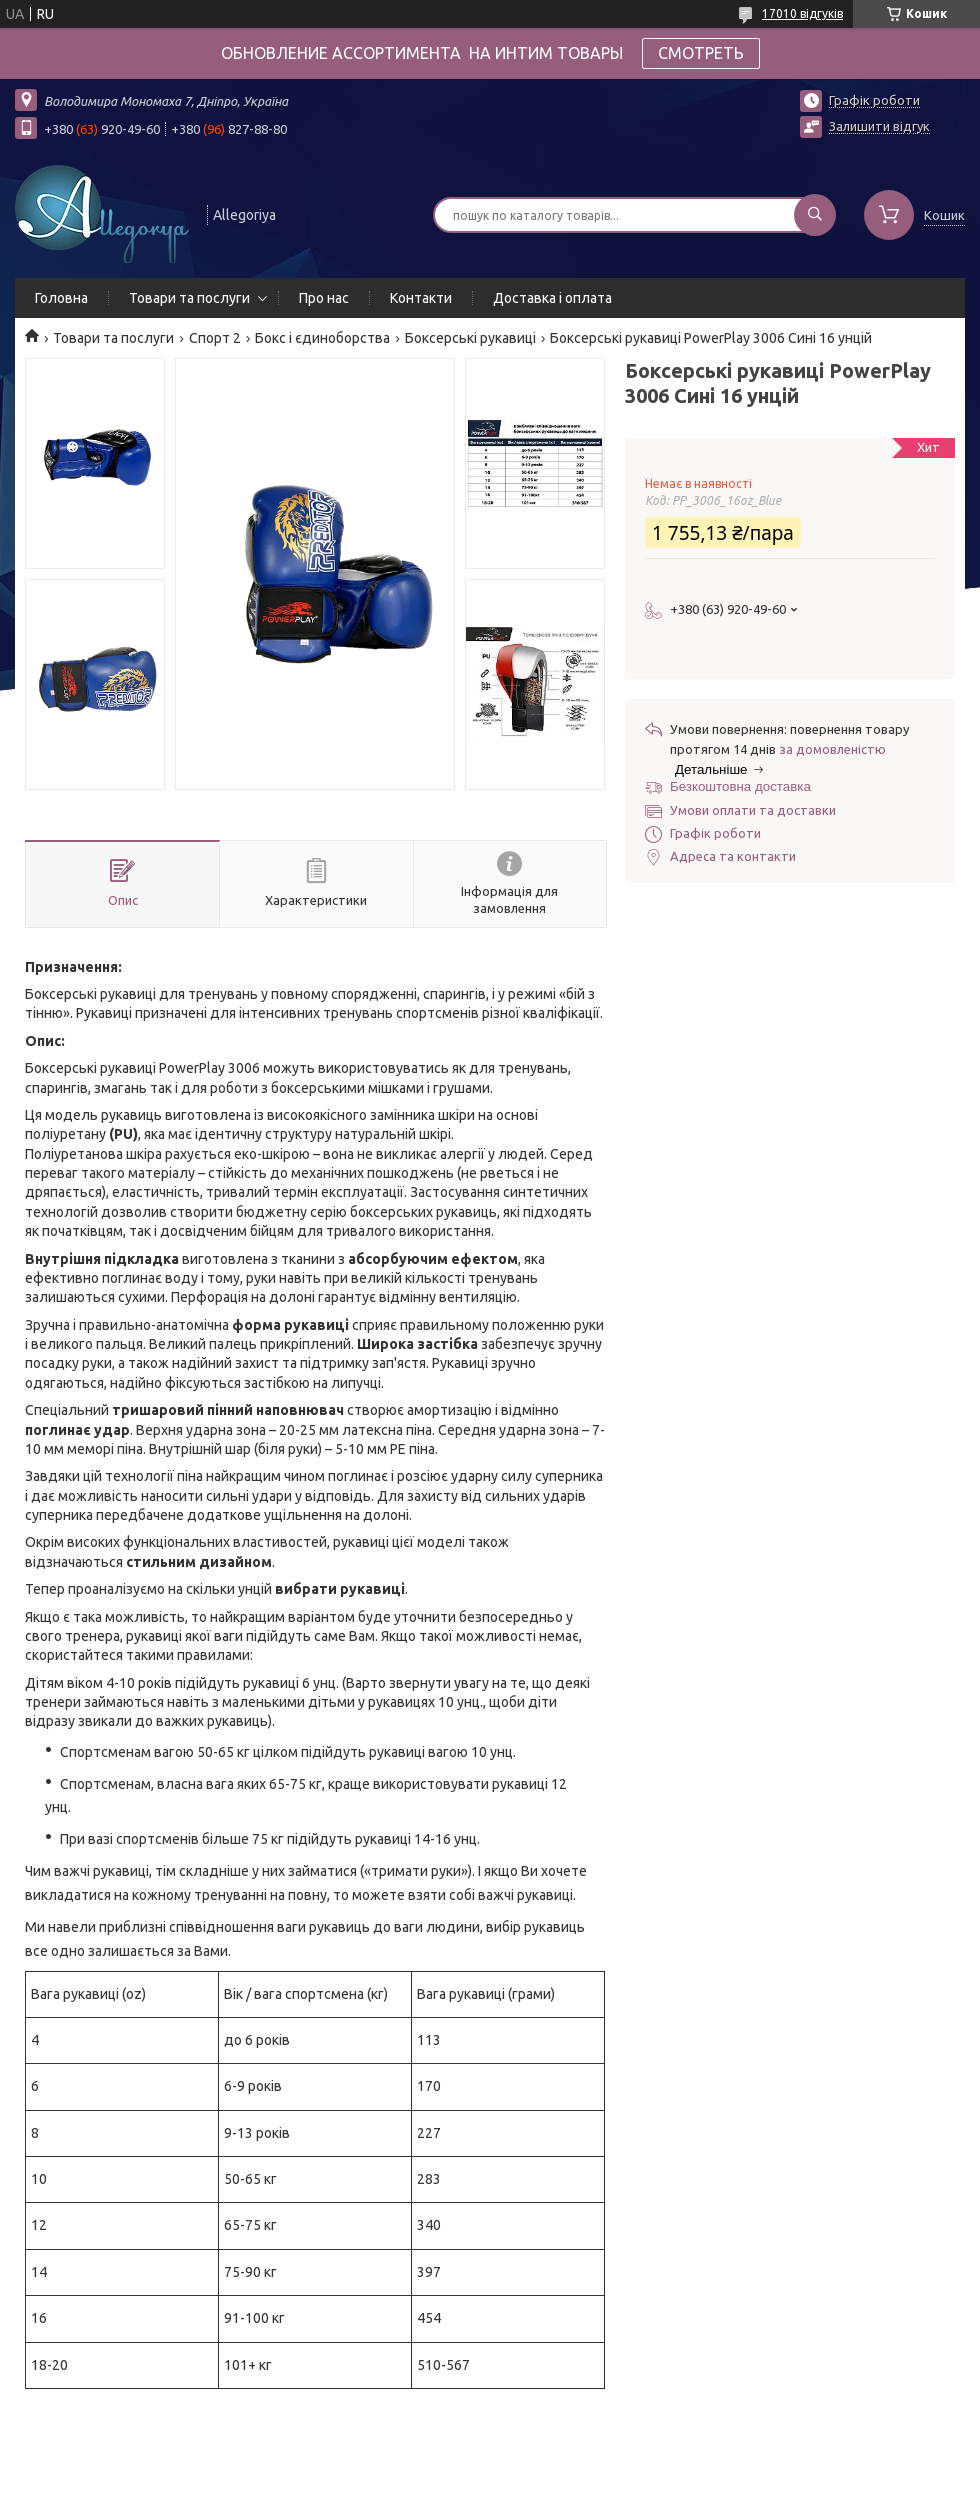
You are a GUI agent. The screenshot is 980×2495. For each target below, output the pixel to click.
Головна (61, 298)
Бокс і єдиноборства (322, 338)
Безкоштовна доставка (740, 786)
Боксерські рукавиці (470, 338)
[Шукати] (815, 215)
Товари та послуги (189, 298)
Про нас (324, 298)
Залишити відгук (879, 126)
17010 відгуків (802, 13)
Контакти (421, 298)
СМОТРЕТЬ (701, 53)
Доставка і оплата (552, 298)
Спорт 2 (215, 338)
